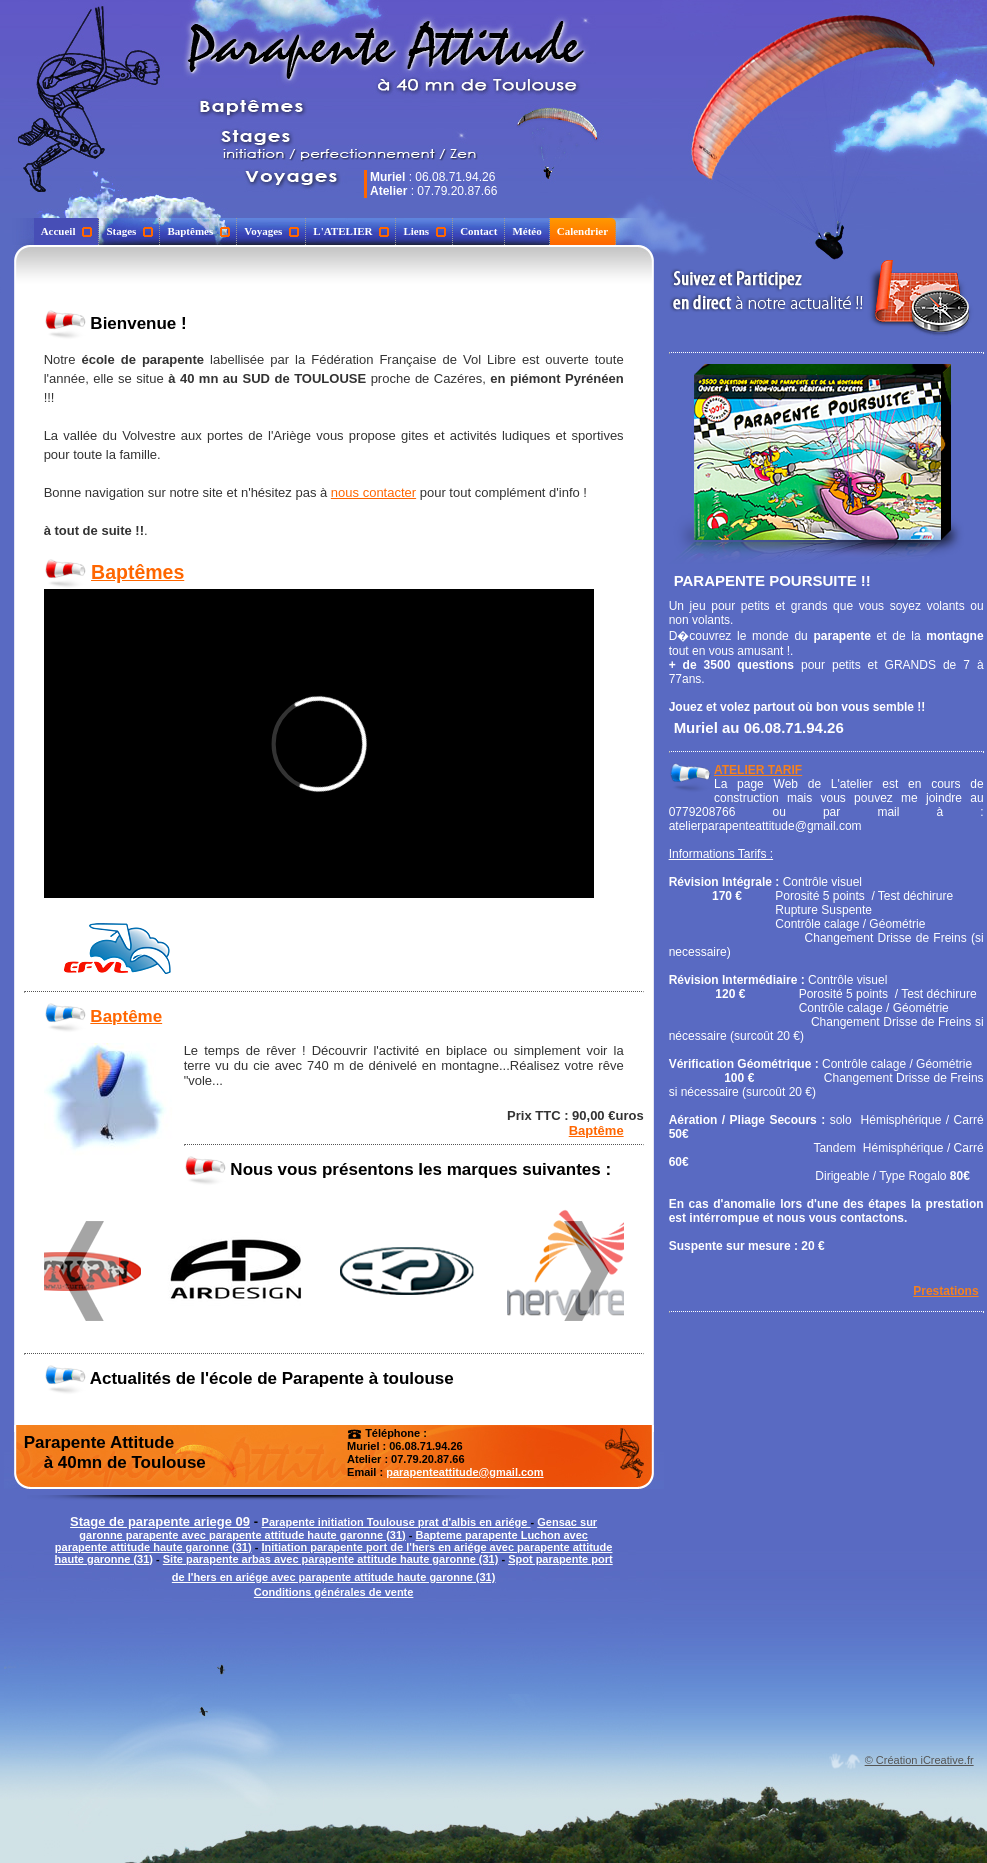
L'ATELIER (351, 231)
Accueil (67, 231)
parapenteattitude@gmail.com (464, 1472)
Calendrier (582, 231)
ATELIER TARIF (758, 770)
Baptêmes (198, 231)
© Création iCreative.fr (919, 1760)
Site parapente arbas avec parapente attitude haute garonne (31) (331, 1559)
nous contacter (373, 492)
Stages (129, 231)
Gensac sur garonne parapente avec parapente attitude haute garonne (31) (338, 1528)
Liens (424, 231)
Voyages (271, 231)
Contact (478, 231)
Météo (526, 231)
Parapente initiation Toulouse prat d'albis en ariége (396, 1522)
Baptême (126, 1016)
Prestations (945, 1291)
